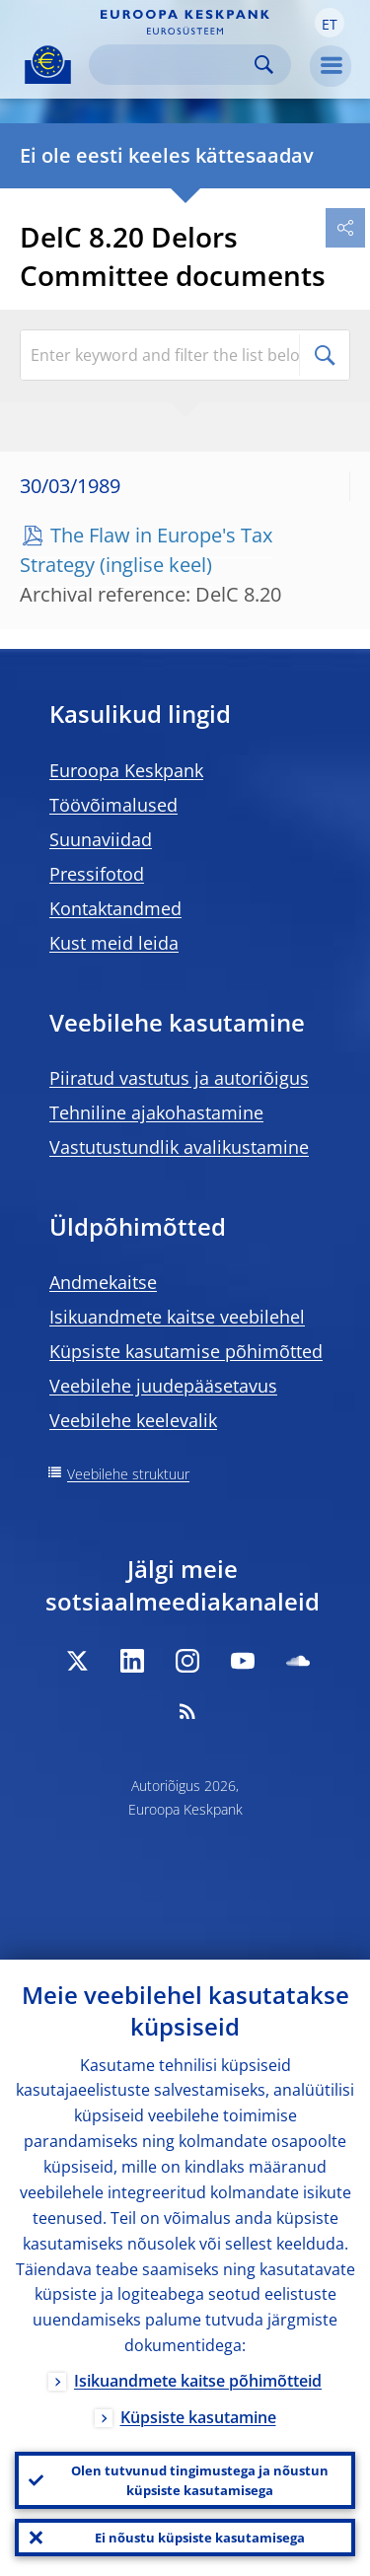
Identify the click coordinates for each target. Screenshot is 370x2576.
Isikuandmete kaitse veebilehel (177, 1316)
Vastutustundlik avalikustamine (179, 1147)
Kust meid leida (114, 943)
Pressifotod (96, 874)
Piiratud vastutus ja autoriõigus (179, 1078)
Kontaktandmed (115, 908)
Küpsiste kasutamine (198, 2417)
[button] (329, 22)
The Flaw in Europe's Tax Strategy (146, 550)
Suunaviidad (100, 839)
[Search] (174, 64)
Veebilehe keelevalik (133, 1420)
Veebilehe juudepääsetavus (163, 1385)
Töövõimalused (113, 805)
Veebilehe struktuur (128, 1474)
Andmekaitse (103, 1282)
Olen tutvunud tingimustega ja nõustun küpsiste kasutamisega (200, 2480)
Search (264, 64)
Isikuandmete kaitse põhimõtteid (198, 2381)
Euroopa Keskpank (126, 770)
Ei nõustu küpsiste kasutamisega (200, 2537)
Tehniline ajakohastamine (156, 1112)
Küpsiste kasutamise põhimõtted (186, 1351)
